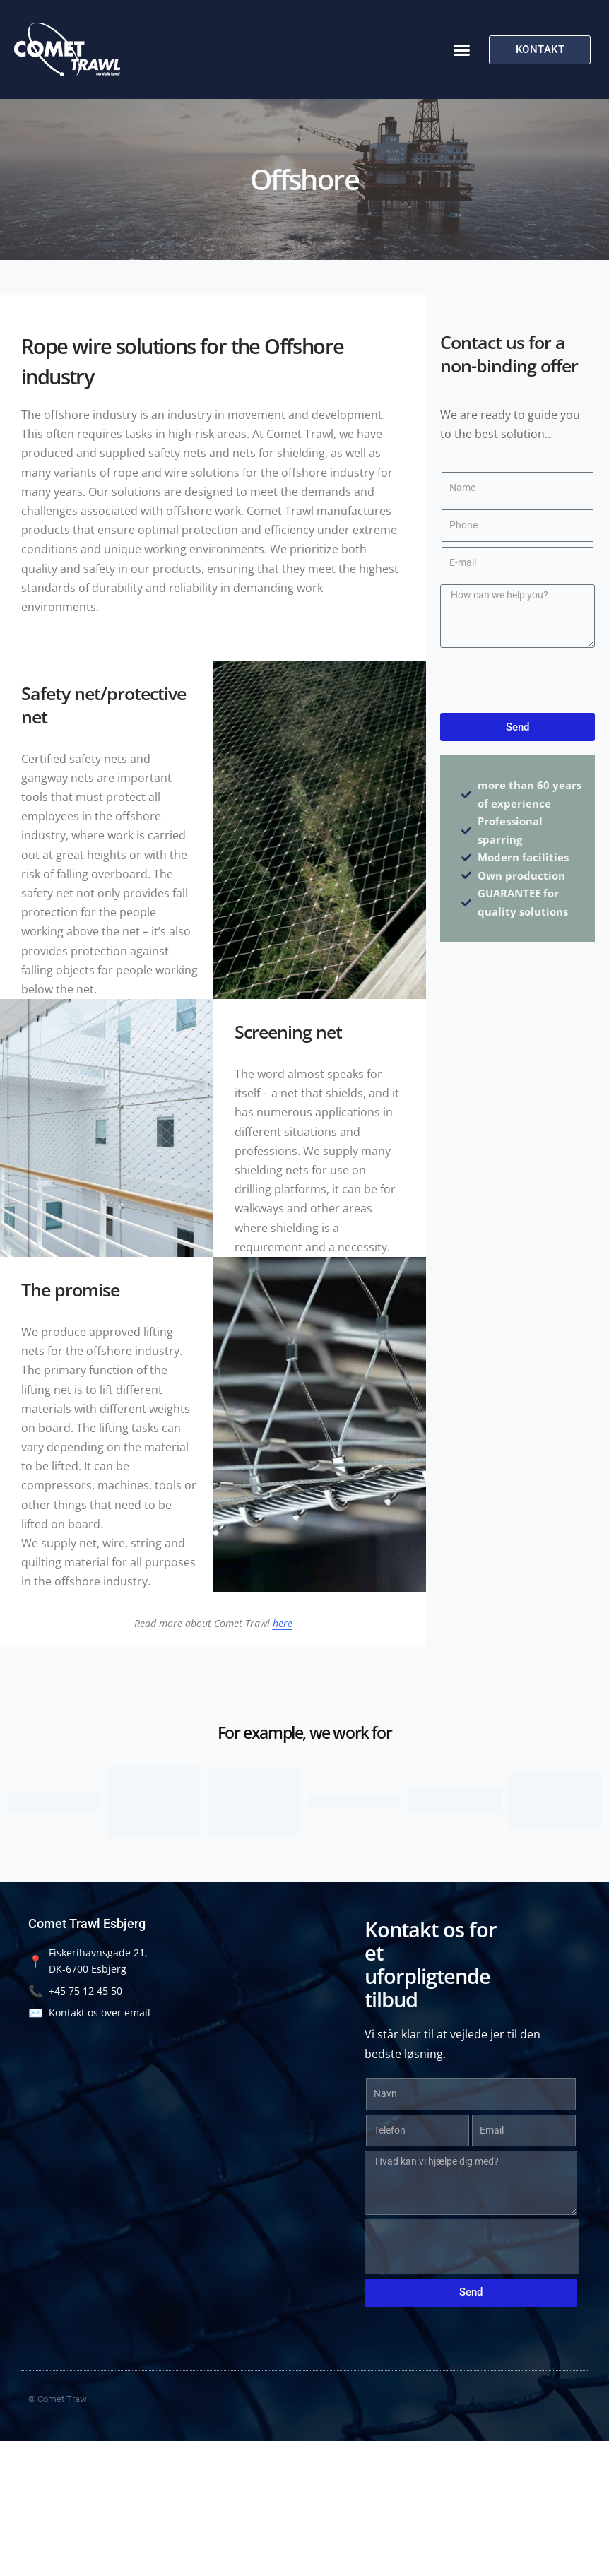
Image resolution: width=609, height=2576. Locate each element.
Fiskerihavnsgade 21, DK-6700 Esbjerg (88, 1960)
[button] (462, 49)
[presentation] (472, 2246)
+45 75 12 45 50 (75, 1991)
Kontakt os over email (89, 2012)
